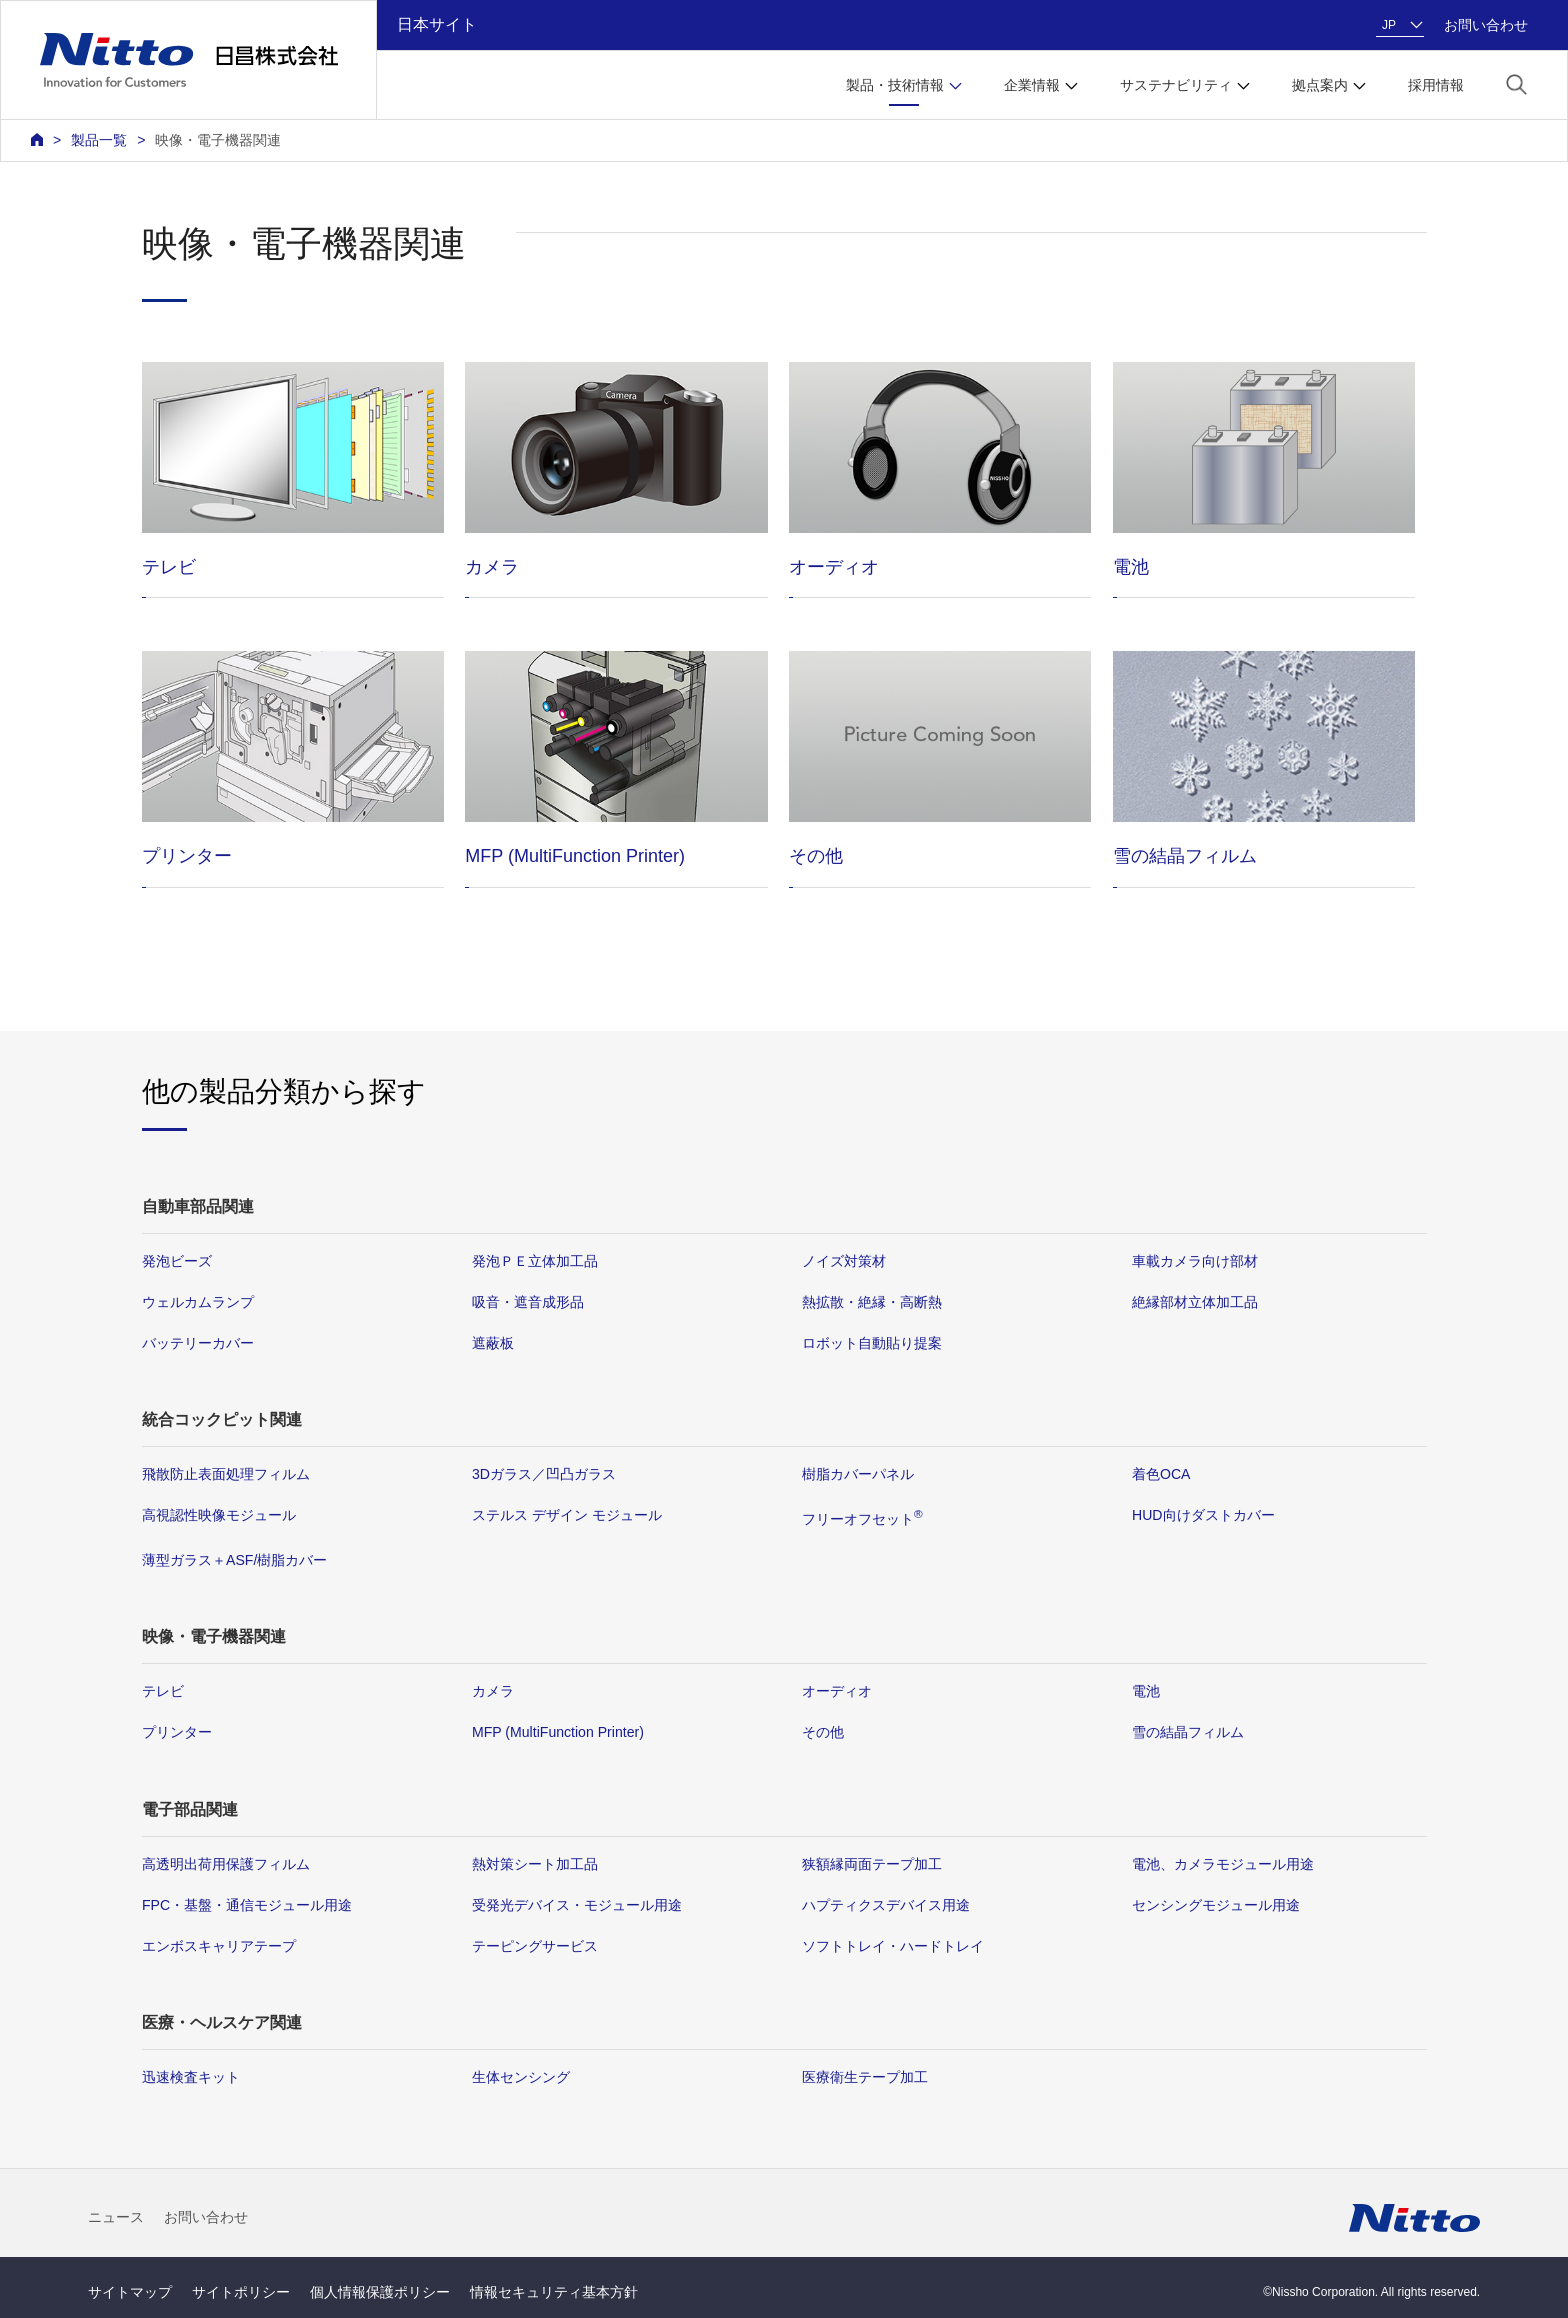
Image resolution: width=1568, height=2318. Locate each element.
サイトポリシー (241, 2292)
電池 (1146, 1691)
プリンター (177, 1732)
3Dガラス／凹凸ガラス (544, 1474)
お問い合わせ (1486, 25)
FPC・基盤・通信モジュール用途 (247, 1905)
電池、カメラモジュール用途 (1223, 1863)
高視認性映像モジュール (219, 1515)
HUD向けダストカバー (1203, 1515)
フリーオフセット (862, 1519)
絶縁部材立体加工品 (1195, 1302)
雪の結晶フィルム (1188, 1732)
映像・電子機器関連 (218, 140)
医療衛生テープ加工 (865, 2077)
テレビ (163, 1691)
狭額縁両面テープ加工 (872, 1863)
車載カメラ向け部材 (1195, 1261)
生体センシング (521, 2077)
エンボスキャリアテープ (219, 1946)
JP (1389, 25)
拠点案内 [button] (1320, 85)
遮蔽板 (493, 1343)
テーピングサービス (535, 1946)
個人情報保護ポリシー (380, 2292)
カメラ (493, 1691)
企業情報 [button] (1032, 85)
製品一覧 (99, 140)
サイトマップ (130, 2292)
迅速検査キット (191, 2077)
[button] (1516, 83)
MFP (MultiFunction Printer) (558, 1732)
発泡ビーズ (177, 1261)
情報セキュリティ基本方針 (554, 2292)
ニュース (116, 2217)
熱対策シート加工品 (535, 1863)
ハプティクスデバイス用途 (886, 1905)
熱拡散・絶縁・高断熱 (872, 1302)
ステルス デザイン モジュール (567, 1515)
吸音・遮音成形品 (528, 1302)
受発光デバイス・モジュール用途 (577, 1905)
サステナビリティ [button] (1176, 85)
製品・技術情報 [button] (895, 85)
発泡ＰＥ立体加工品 (535, 1261)
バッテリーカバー (198, 1343)
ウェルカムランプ (198, 1302)
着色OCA (1161, 1474)
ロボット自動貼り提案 (872, 1343)
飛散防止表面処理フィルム (226, 1474)
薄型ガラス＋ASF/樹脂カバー (234, 1560)
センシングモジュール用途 (1216, 1905)
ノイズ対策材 (844, 1261)
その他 (823, 1732)
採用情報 (1436, 85)
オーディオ (837, 1691)
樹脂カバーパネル (858, 1474)
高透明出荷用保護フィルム (226, 1863)
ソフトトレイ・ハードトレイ (893, 1946)
